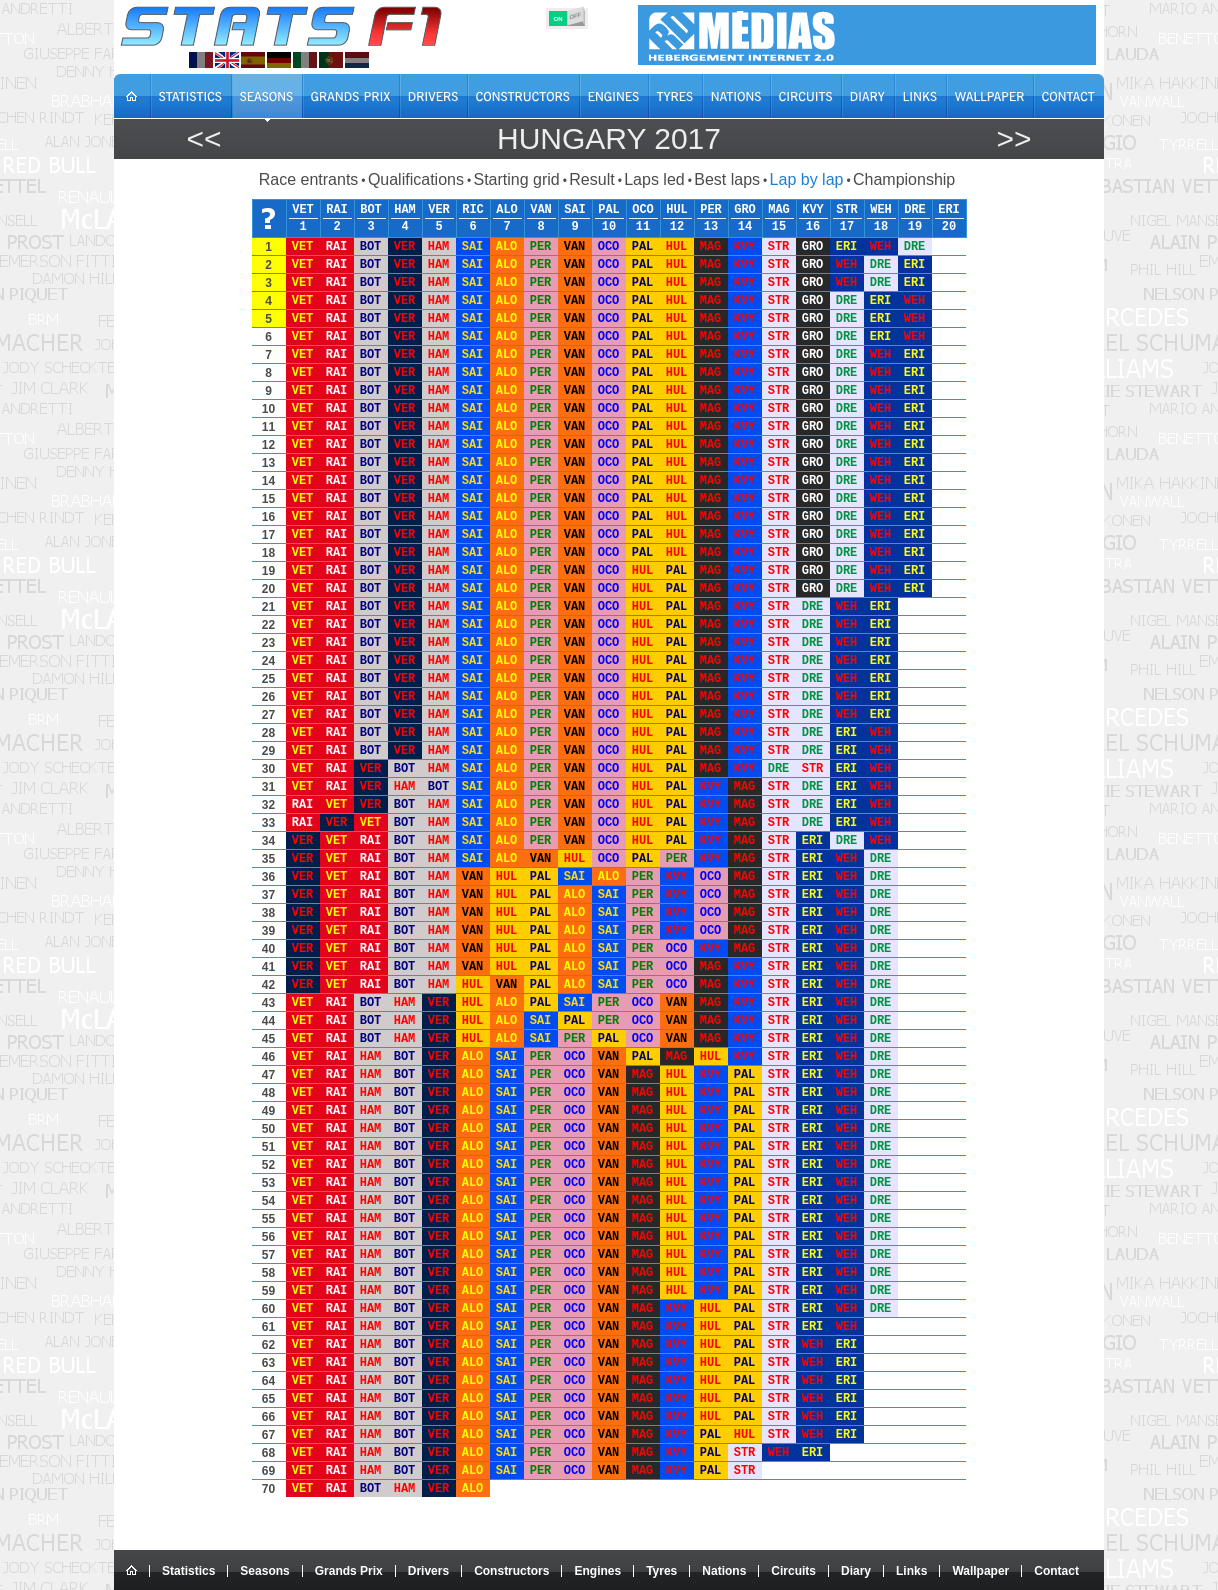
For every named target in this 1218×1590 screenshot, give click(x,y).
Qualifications (416, 179)
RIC (473, 210)
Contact (1056, 1571)
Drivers (428, 1571)
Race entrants (309, 179)
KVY (813, 210)
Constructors (511, 1571)
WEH (881, 210)
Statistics (188, 1571)
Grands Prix (349, 1571)
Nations (724, 1571)
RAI (337, 210)
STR (847, 210)
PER (711, 210)
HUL (677, 210)
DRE (915, 210)
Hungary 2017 (609, 138)
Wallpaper (980, 1571)
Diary (856, 1571)
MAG (779, 210)
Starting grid (516, 179)
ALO (507, 210)
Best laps (727, 179)
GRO (745, 210)
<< (203, 138)
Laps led (654, 179)
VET (303, 210)
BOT (371, 210)
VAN (541, 210)
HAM (405, 210)
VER (439, 210)
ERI (949, 210)
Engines (597, 1571)
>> (1013, 138)
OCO (643, 210)
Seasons (264, 1571)
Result (591, 179)
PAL (609, 210)
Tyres (661, 1571)
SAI (575, 210)
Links (911, 1571)
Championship (904, 179)
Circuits (793, 1571)
